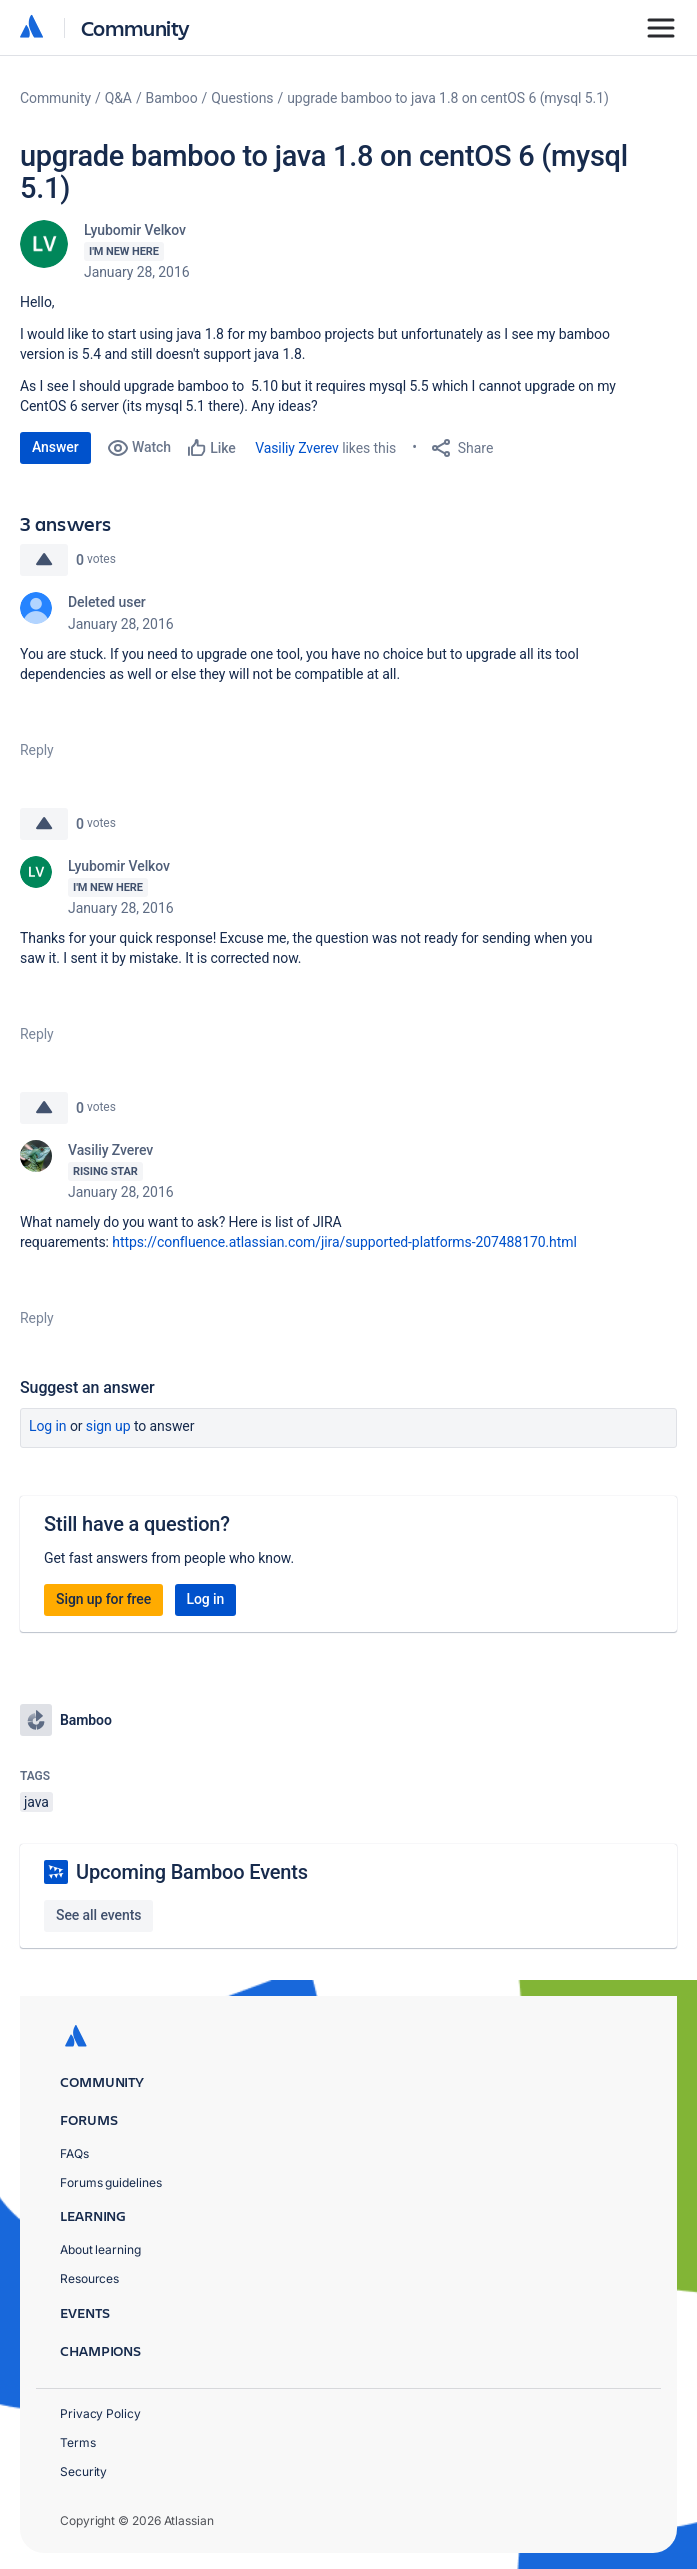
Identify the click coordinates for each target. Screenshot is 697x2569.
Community (135, 27)
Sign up (108, 1426)
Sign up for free (103, 1599)
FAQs (74, 2153)
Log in (48, 1426)
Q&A (118, 98)
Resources (89, 2278)
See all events (98, 1915)
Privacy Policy (100, 2413)
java (36, 1802)
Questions (242, 98)
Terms (78, 2442)
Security (83, 2471)
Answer (55, 447)
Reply (37, 750)
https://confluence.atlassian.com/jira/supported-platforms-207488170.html (344, 1242)
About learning (100, 2249)
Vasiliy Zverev (297, 448)
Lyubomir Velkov (135, 230)
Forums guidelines (111, 2182)
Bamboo (172, 98)
